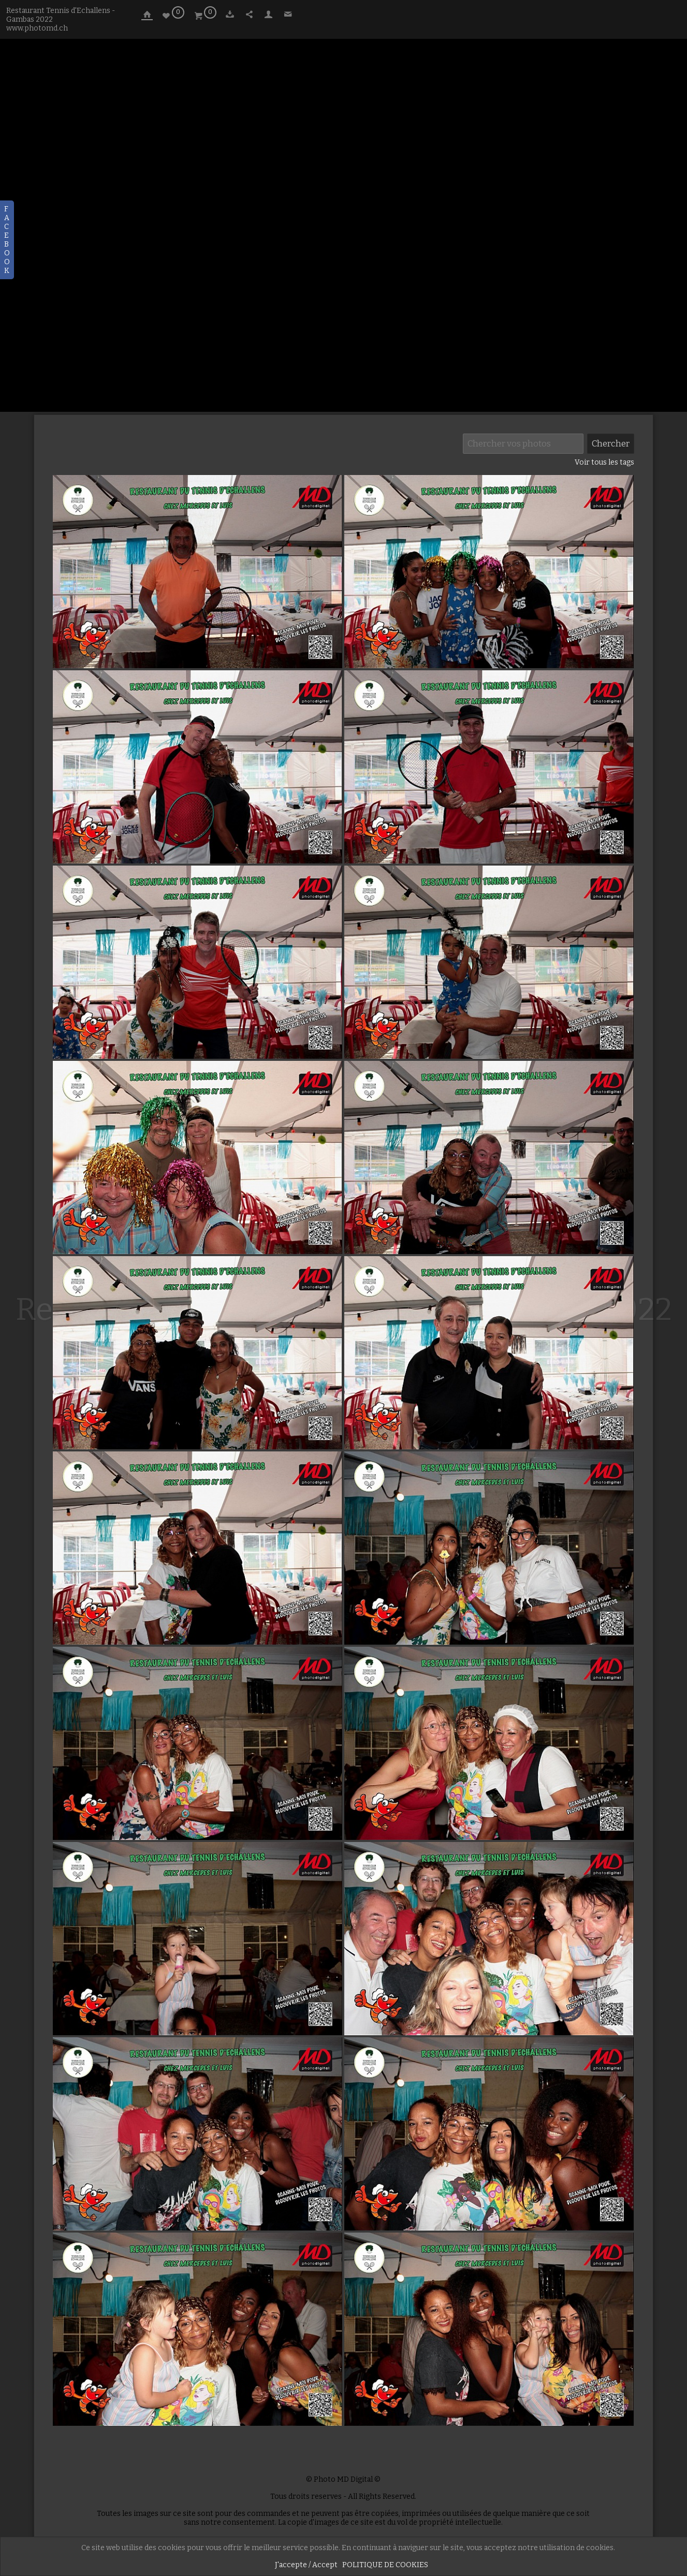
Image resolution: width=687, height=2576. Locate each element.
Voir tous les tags (604, 462)
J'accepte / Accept (306, 2564)
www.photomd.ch (37, 28)
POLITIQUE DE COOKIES (385, 2564)
